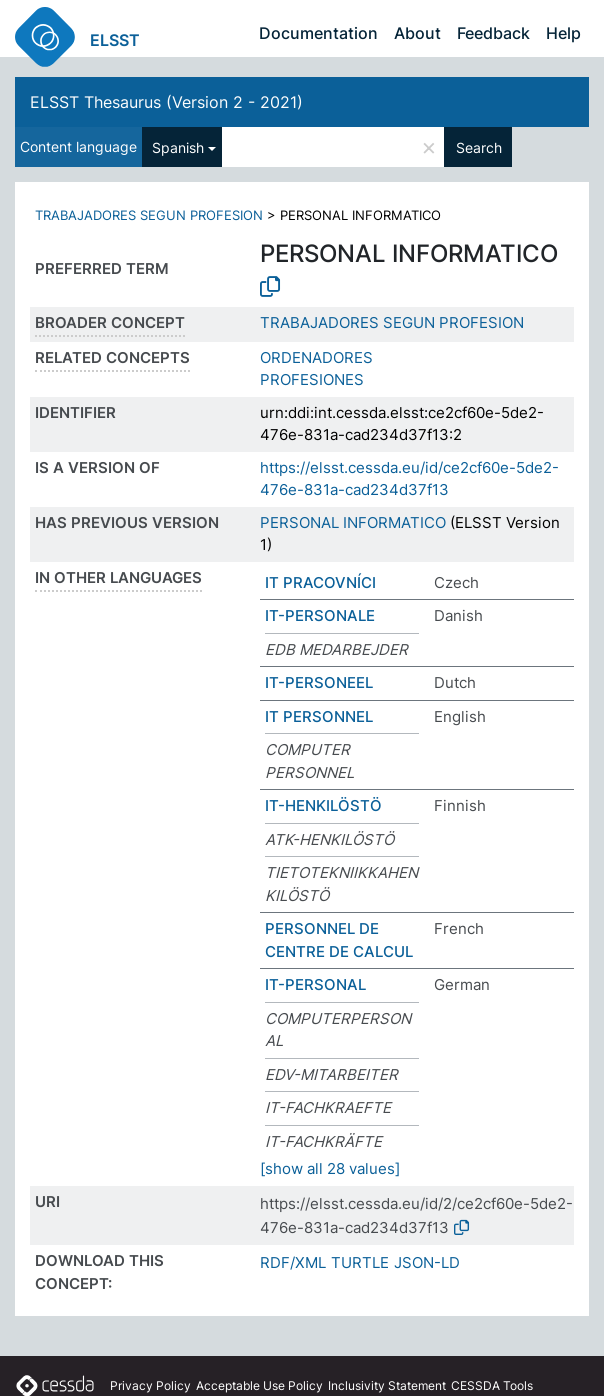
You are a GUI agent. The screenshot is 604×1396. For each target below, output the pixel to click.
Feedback (493, 33)
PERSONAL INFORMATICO (353, 522)
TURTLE (360, 1262)
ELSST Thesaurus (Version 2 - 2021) (166, 102)
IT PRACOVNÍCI (320, 582)
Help (563, 33)
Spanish (178, 147)
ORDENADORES (316, 357)
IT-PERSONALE (320, 615)
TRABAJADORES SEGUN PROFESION (149, 215)
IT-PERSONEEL (319, 682)
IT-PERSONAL (315, 984)
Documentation (318, 33)
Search (479, 147)
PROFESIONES (312, 379)
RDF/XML (293, 1262)
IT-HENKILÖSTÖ (323, 805)
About (417, 33)
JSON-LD (427, 1262)
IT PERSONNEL (319, 716)
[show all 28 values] (330, 1168)
